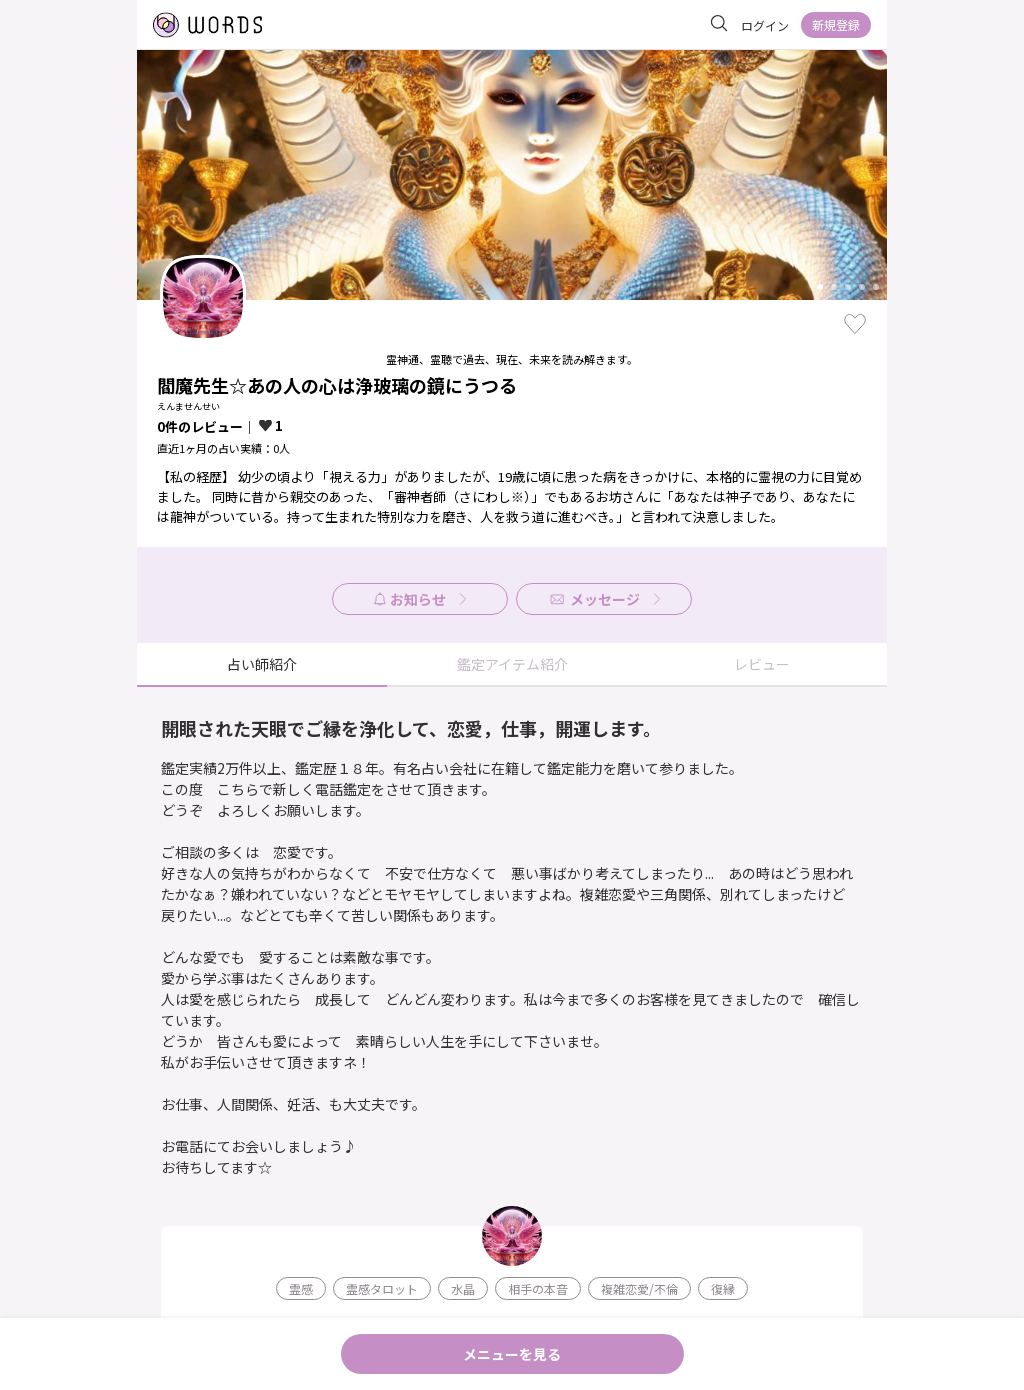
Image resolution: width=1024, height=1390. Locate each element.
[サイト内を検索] (719, 24)
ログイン (765, 25)
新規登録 (836, 24)
